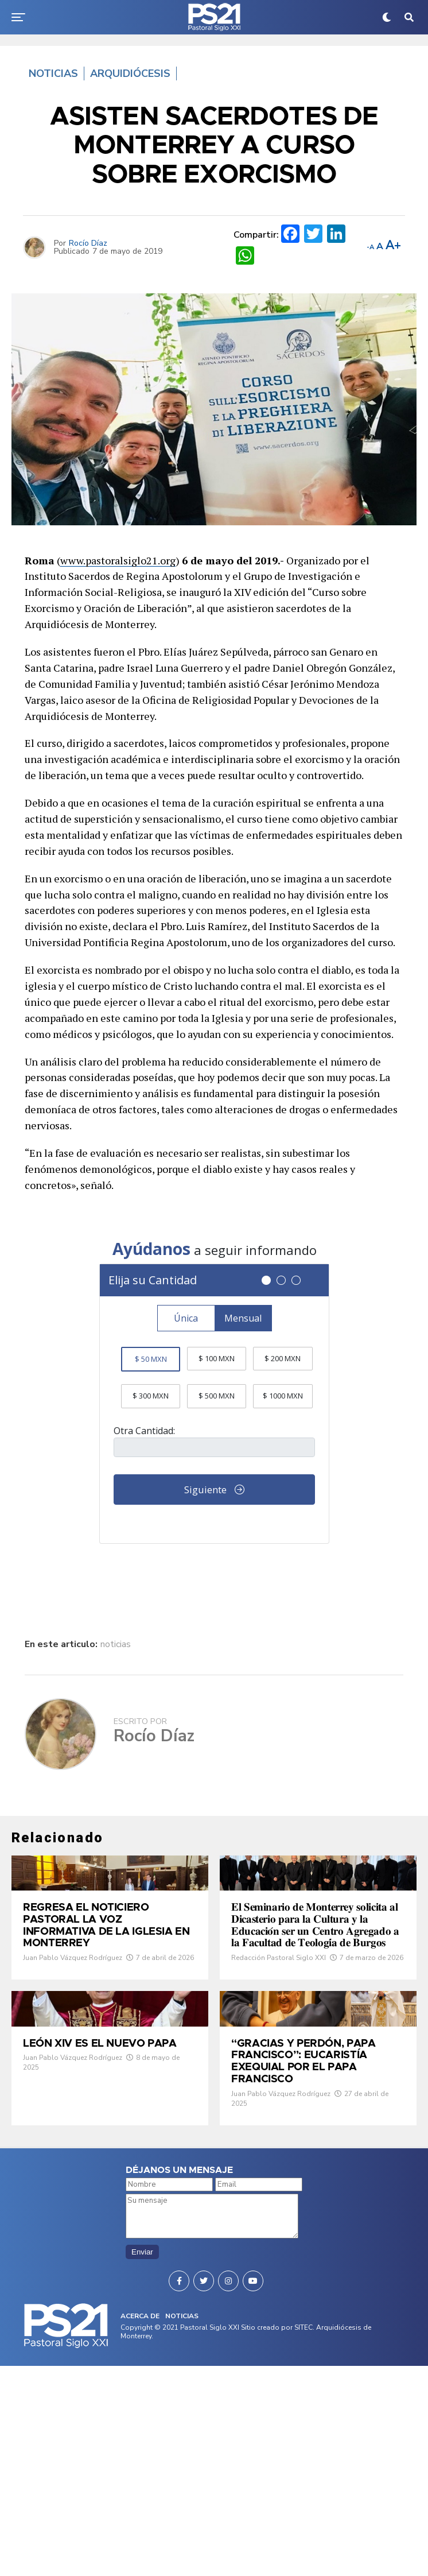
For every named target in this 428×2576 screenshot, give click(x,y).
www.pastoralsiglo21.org (118, 560)
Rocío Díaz (88, 243)
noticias (115, 1644)
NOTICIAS (182, 2526)
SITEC (303, 2537)
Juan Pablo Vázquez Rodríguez (72, 2047)
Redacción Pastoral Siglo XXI (278, 2078)
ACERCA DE (139, 2526)
